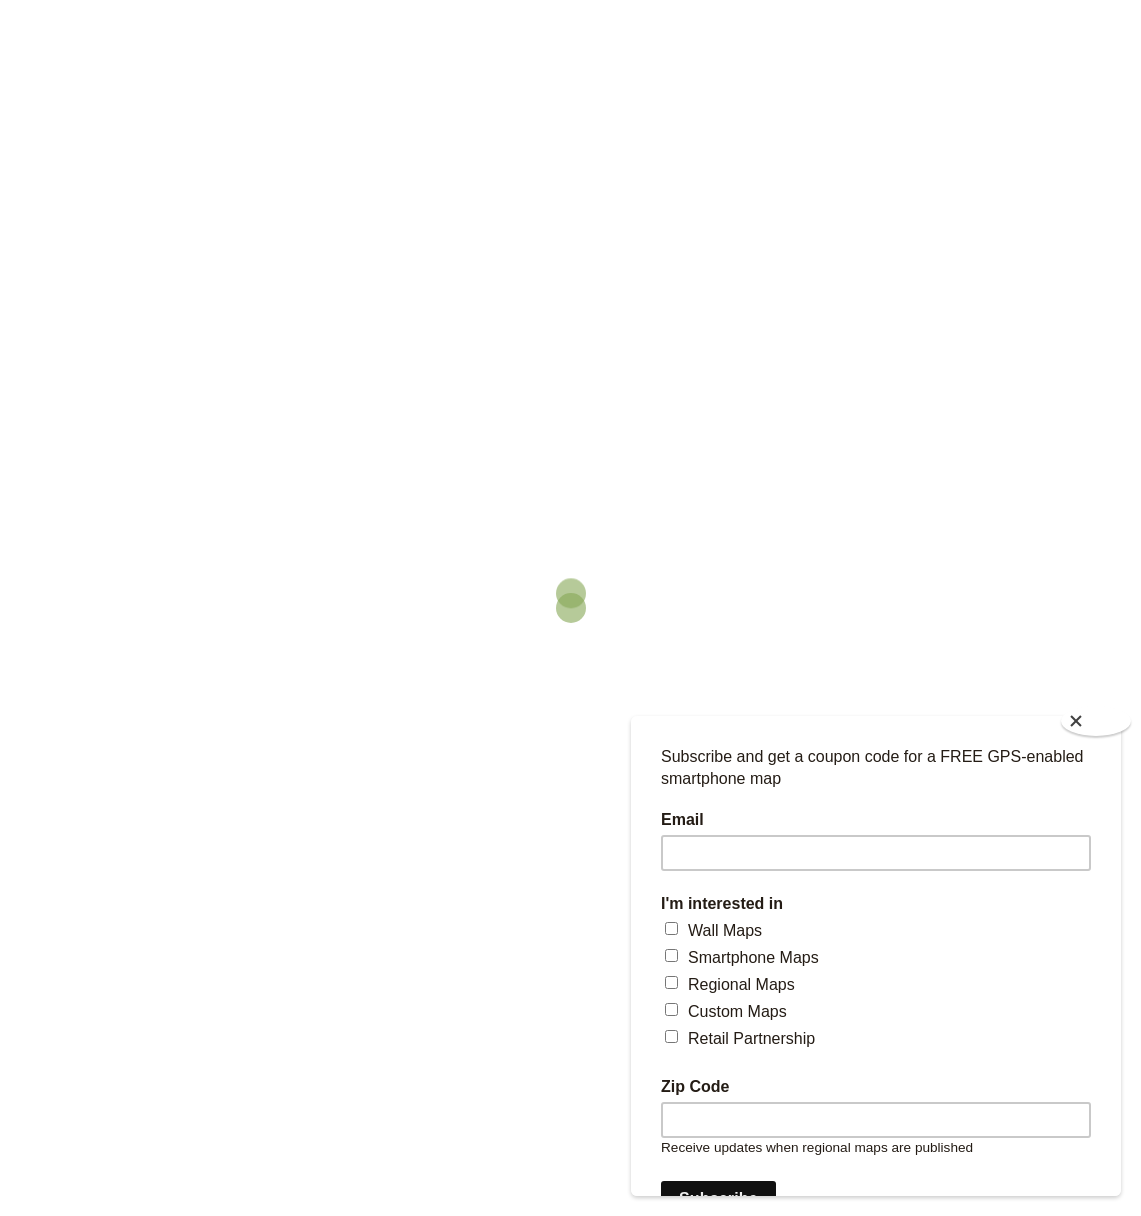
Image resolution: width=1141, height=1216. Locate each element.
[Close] (1096, 721)
